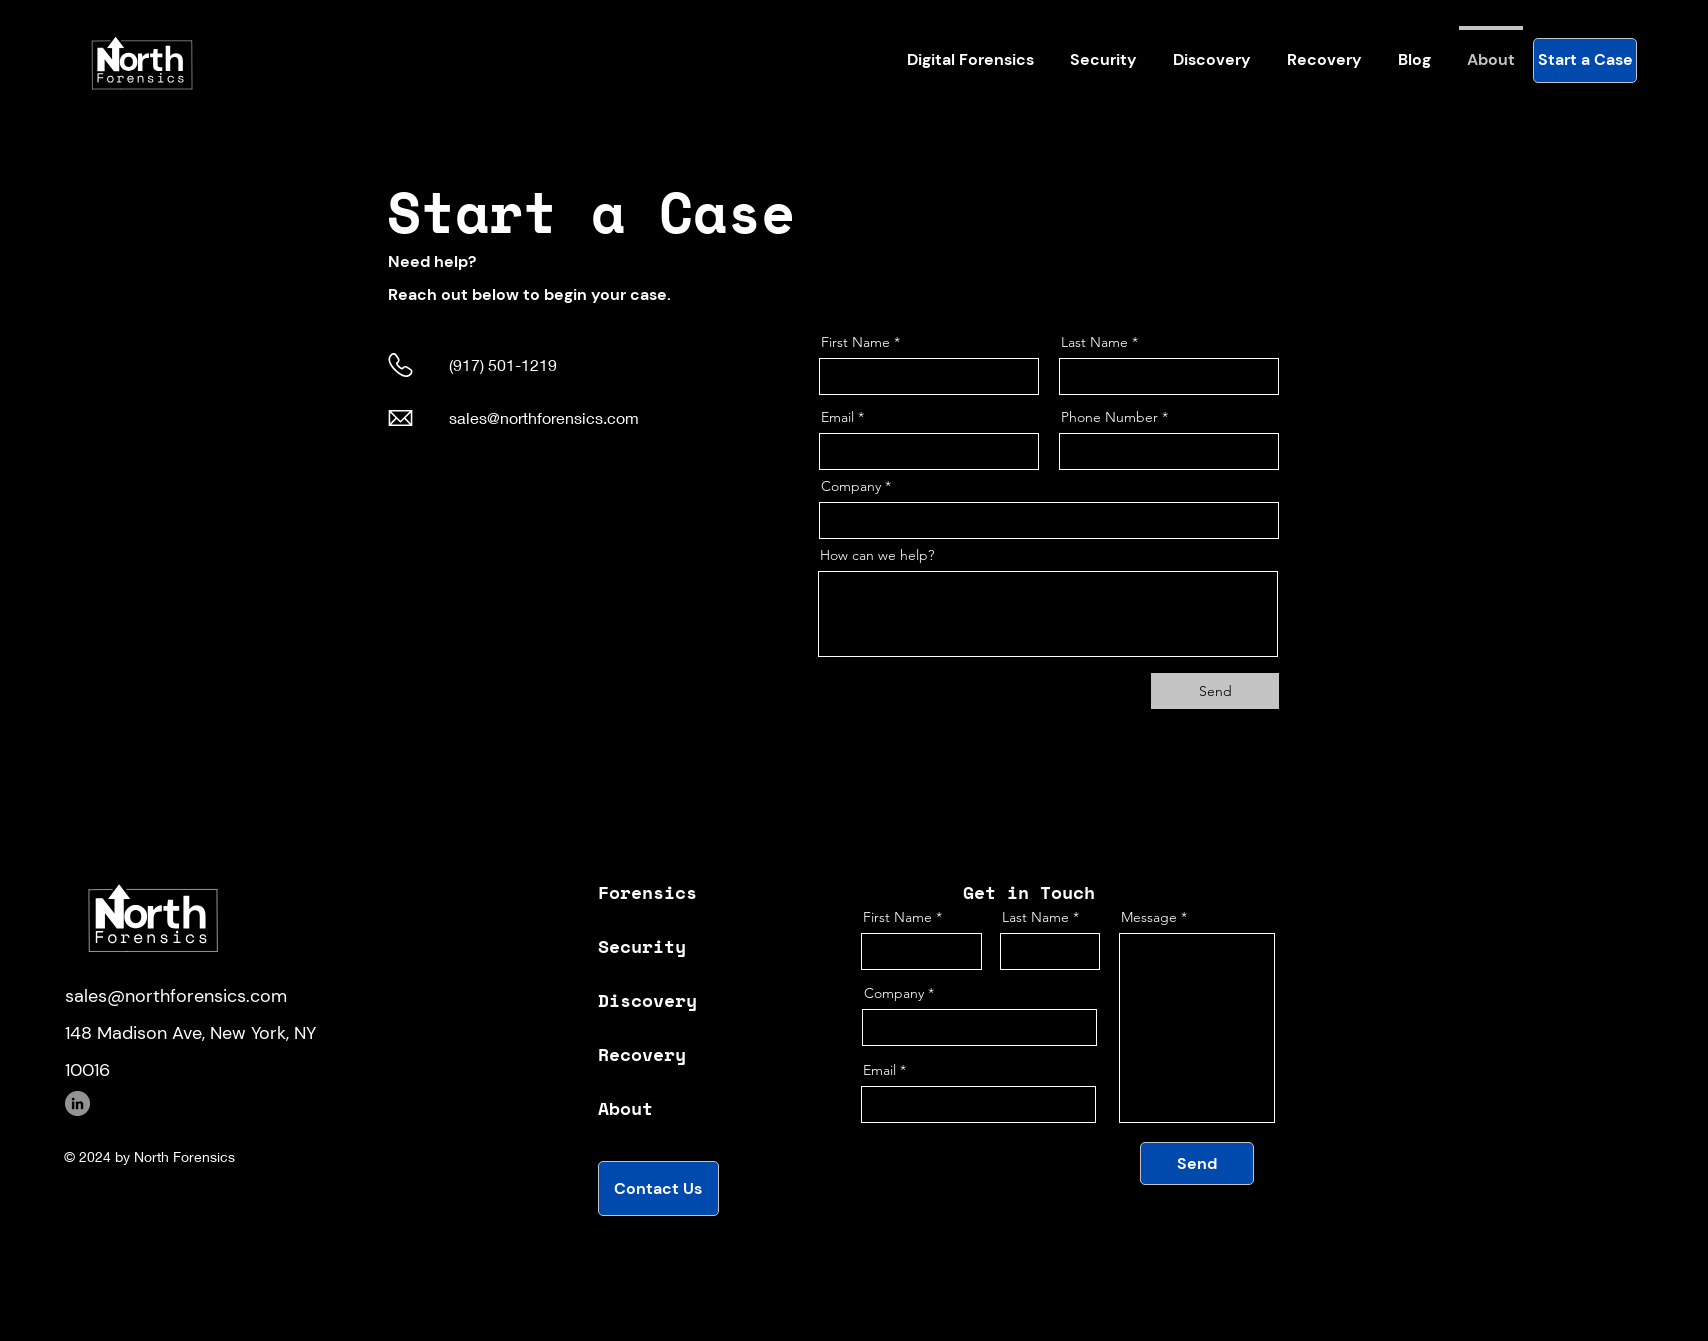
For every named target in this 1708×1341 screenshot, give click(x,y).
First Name (855, 342)
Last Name (1094, 342)
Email (837, 417)
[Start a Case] (1585, 60)
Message (1149, 917)
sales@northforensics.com (544, 417)
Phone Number (1109, 417)
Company (851, 486)
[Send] (1215, 691)
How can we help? (877, 555)
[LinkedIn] (77, 1103)
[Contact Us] (658, 1188)
